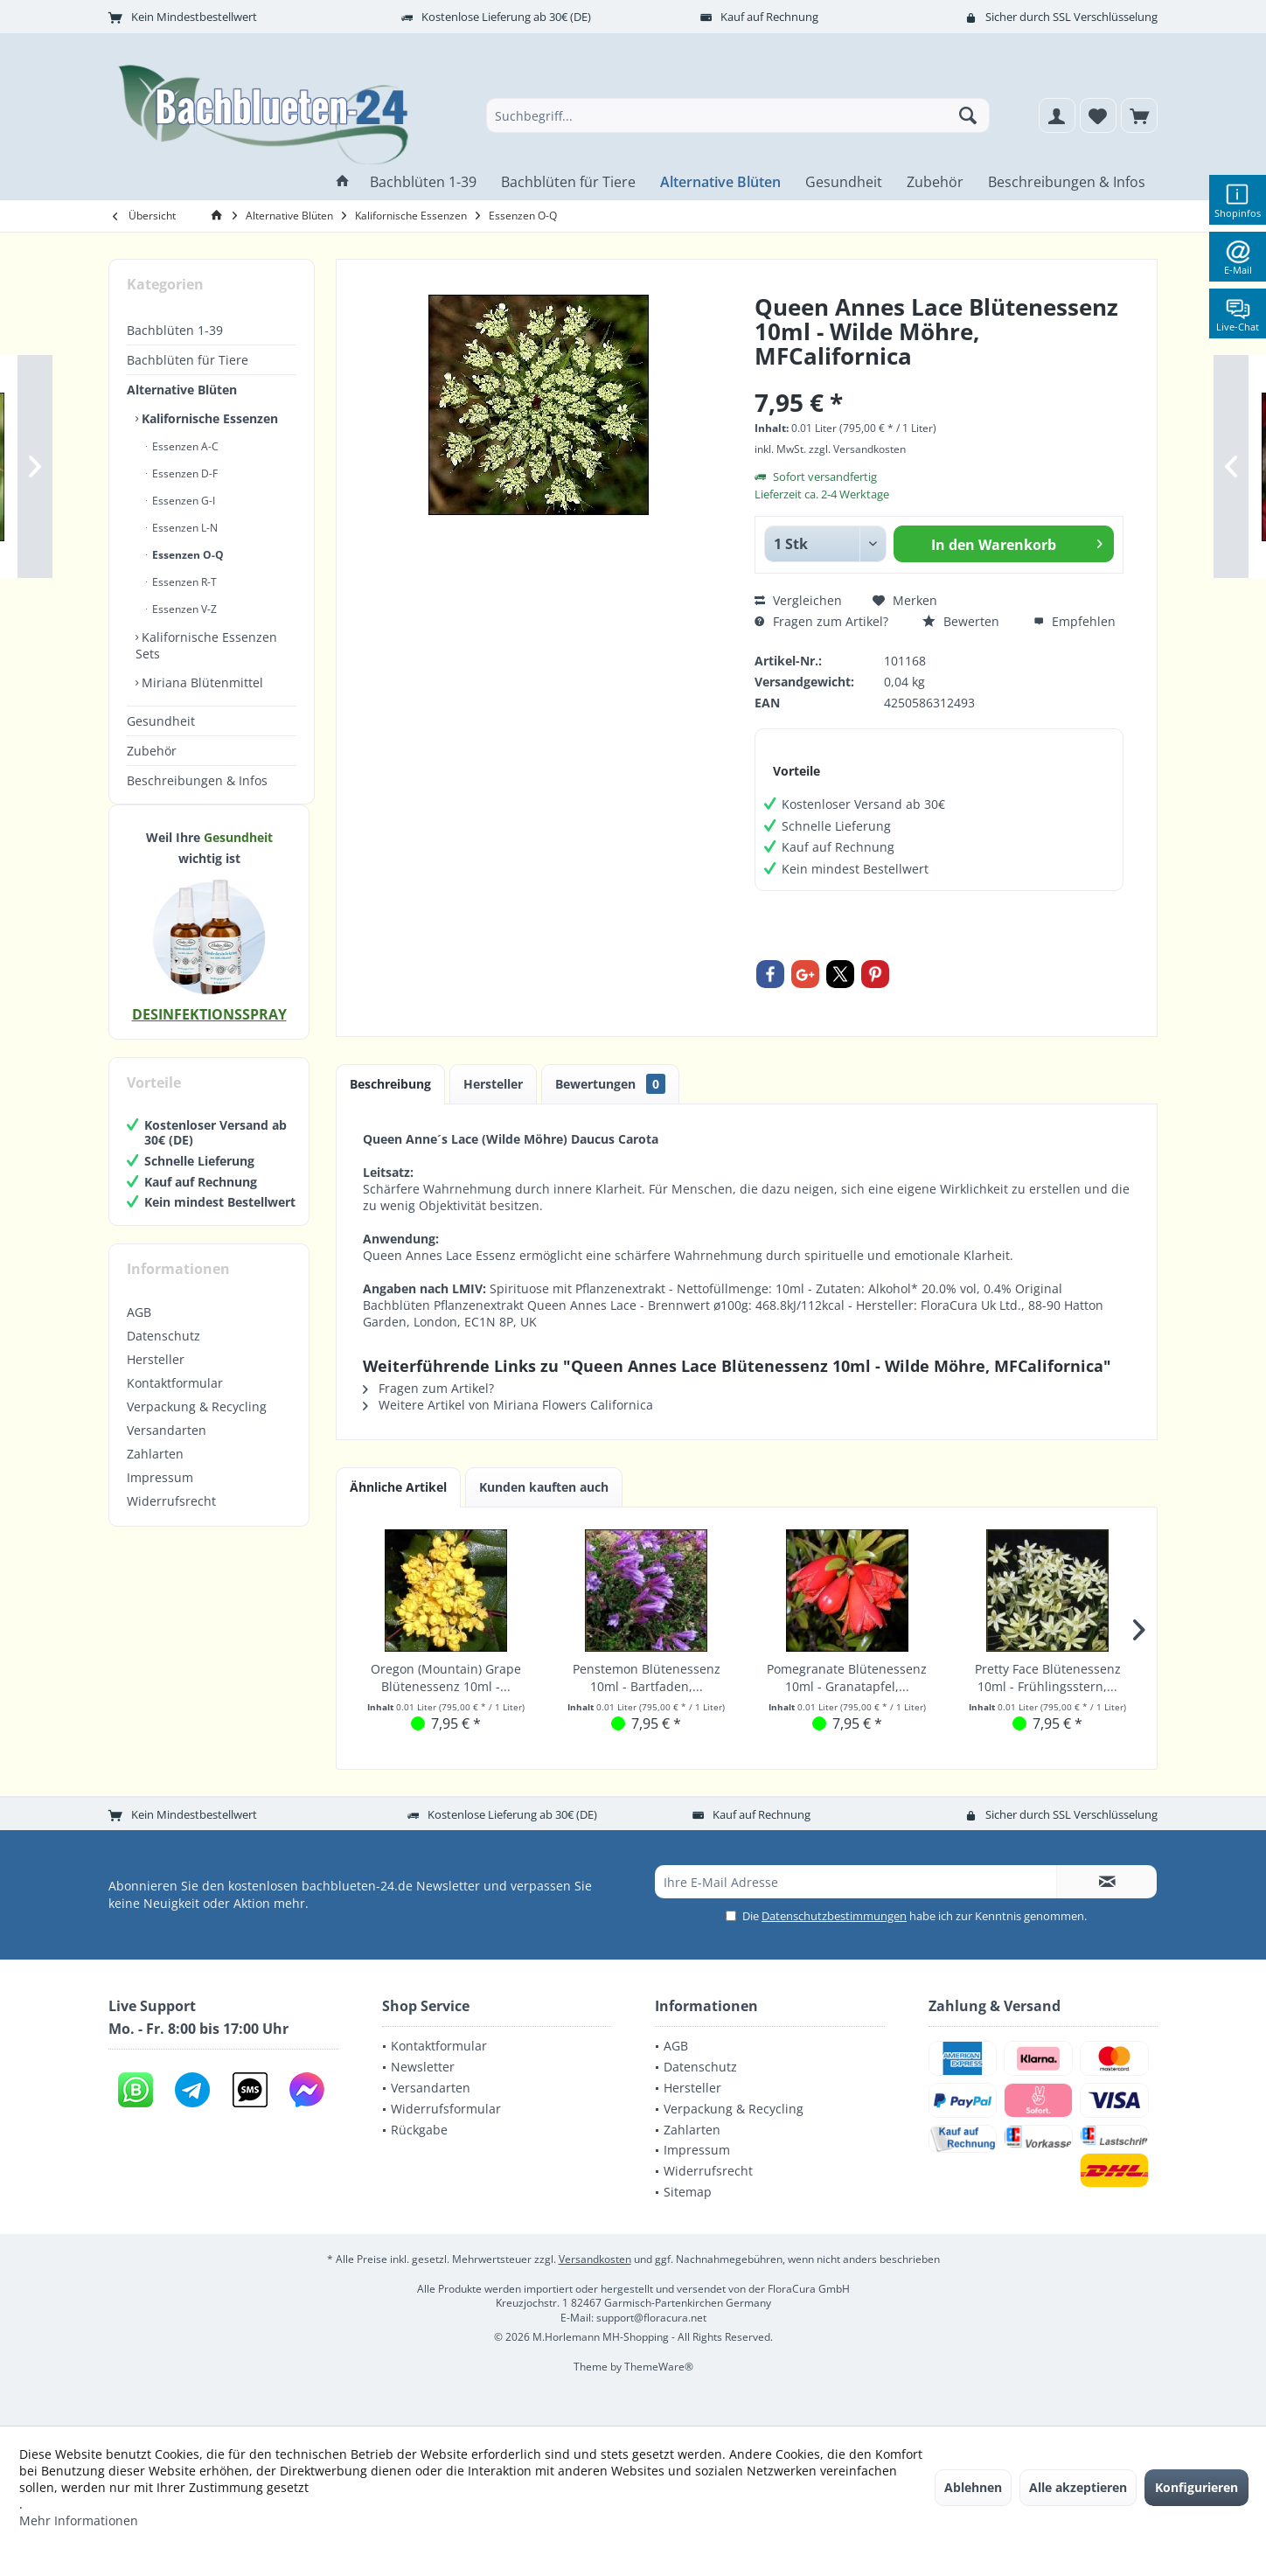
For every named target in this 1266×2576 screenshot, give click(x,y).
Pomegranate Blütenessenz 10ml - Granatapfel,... (847, 1677)
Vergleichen (798, 600)
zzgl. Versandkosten (857, 449)
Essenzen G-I (182, 500)
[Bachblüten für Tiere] (568, 182)
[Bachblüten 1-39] (423, 182)
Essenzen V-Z (183, 609)
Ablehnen (973, 2487)
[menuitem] (1139, 115)
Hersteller (155, 1376)
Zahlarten (155, 1471)
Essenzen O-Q (187, 554)
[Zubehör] (935, 182)
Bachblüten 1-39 (175, 330)
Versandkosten (595, 2259)
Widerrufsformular (446, 2108)
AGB (139, 1329)
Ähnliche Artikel (398, 1487)
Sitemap (688, 2191)
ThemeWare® (658, 2366)
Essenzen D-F (184, 473)
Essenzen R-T (183, 581)
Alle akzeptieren (1078, 2487)
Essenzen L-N (184, 527)
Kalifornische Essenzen (208, 418)
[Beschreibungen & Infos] (1067, 182)
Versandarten (166, 1447)
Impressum (160, 1494)
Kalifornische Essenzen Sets (206, 645)
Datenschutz (163, 1353)
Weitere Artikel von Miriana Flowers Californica (508, 1404)
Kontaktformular (175, 1400)
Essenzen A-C (184, 446)
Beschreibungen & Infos (197, 780)
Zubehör (152, 750)
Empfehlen (1074, 621)
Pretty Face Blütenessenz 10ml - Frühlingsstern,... (1048, 1677)
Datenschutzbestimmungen (834, 1916)
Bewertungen (610, 1084)
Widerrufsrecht (171, 1518)
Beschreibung (390, 1084)
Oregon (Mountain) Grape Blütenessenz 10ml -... (446, 1677)
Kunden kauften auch (544, 1487)
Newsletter (423, 2066)
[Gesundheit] (843, 182)
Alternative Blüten (182, 389)
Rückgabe (419, 2129)
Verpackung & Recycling (197, 1424)
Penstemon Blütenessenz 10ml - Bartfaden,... (646, 1677)
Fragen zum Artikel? (821, 621)
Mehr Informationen (78, 2520)
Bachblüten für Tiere (187, 360)
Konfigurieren (1196, 2487)
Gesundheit (161, 721)
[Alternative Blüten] (720, 182)
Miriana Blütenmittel (200, 682)
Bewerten (960, 621)
